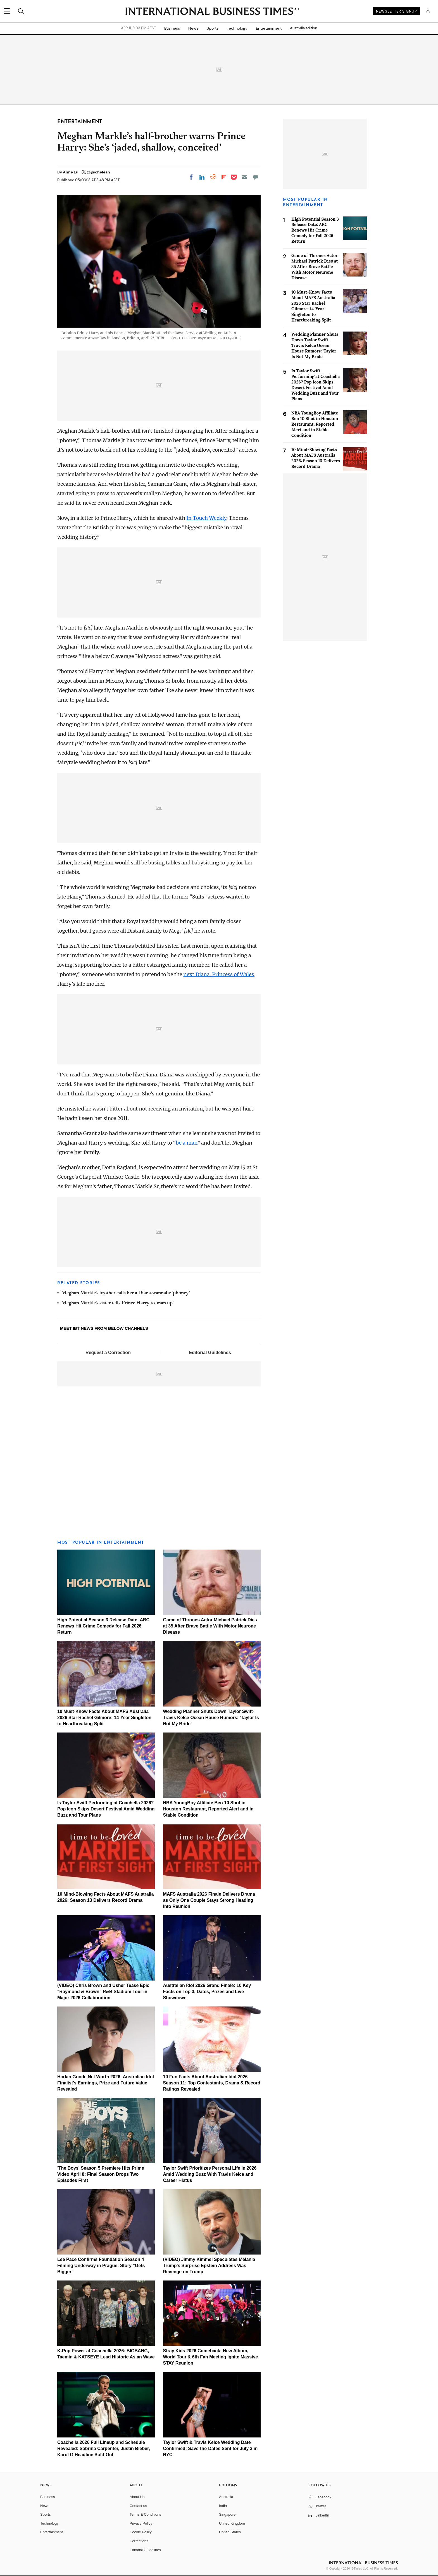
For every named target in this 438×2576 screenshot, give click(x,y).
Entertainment (269, 28)
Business (172, 28)
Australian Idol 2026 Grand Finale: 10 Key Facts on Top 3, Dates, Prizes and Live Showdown (207, 1991)
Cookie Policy (141, 2532)
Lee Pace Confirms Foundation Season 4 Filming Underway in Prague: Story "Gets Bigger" (101, 2265)
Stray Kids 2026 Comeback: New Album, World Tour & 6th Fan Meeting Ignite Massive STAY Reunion (210, 2356)
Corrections (139, 2541)
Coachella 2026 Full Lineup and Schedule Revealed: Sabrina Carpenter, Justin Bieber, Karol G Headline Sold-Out (103, 2448)
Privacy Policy (141, 2523)
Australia (226, 2497)
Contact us (138, 2506)
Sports (212, 28)
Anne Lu (71, 172)
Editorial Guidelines (210, 1352)
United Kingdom (232, 2523)
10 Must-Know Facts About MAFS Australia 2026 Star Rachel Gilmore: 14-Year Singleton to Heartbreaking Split (104, 1717)
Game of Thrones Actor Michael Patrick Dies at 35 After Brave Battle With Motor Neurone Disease (210, 1625)
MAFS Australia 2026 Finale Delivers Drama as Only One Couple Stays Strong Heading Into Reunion (209, 1900)
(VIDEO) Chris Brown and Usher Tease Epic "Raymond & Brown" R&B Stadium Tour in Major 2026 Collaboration (103, 1991)
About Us (137, 2497)
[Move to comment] (256, 177)
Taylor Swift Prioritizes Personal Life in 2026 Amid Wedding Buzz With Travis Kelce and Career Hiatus (210, 2174)
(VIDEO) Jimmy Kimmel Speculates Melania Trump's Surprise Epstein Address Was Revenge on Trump (209, 2265)
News (193, 28)
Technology (237, 28)
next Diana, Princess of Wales (218, 974)
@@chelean (98, 172)
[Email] (245, 177)
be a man (186, 1143)
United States (230, 2532)
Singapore (227, 2514)
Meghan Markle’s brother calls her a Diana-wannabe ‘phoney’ (125, 1293)
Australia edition (303, 28)
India (223, 2506)
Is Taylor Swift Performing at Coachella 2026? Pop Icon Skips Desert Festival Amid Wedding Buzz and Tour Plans (106, 1808)
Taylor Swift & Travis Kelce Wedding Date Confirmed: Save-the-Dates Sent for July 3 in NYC (210, 2448)
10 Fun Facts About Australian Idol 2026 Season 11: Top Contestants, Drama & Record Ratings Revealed (211, 2082)
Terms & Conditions (145, 2514)
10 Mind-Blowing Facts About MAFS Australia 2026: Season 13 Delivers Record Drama (315, 458)
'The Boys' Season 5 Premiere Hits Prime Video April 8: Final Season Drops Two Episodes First (100, 2174)
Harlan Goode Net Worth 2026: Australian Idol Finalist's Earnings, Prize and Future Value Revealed (105, 2082)
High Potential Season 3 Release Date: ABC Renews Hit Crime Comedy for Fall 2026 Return (103, 1625)
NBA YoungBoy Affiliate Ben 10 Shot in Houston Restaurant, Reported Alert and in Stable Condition (208, 1808)
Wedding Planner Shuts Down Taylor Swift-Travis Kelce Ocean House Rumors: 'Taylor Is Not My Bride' (211, 1717)
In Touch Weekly (206, 518)
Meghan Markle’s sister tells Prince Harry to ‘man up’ (117, 1303)
